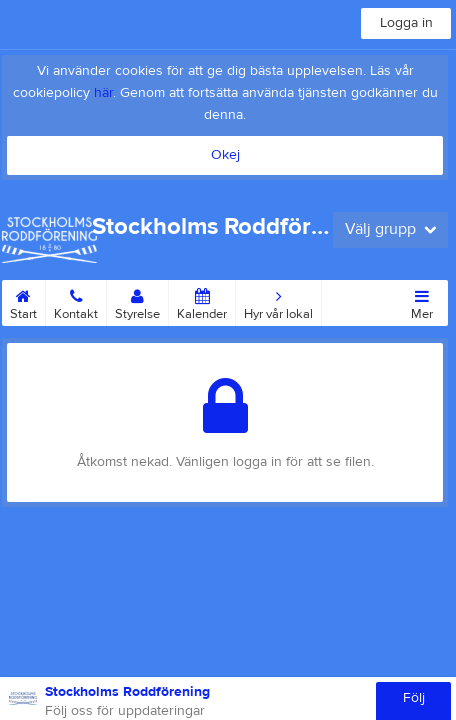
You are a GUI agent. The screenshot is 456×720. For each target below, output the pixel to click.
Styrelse (137, 301)
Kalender (202, 301)
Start (23, 301)
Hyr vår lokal (278, 301)
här (103, 93)
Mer (422, 301)
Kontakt (76, 301)
